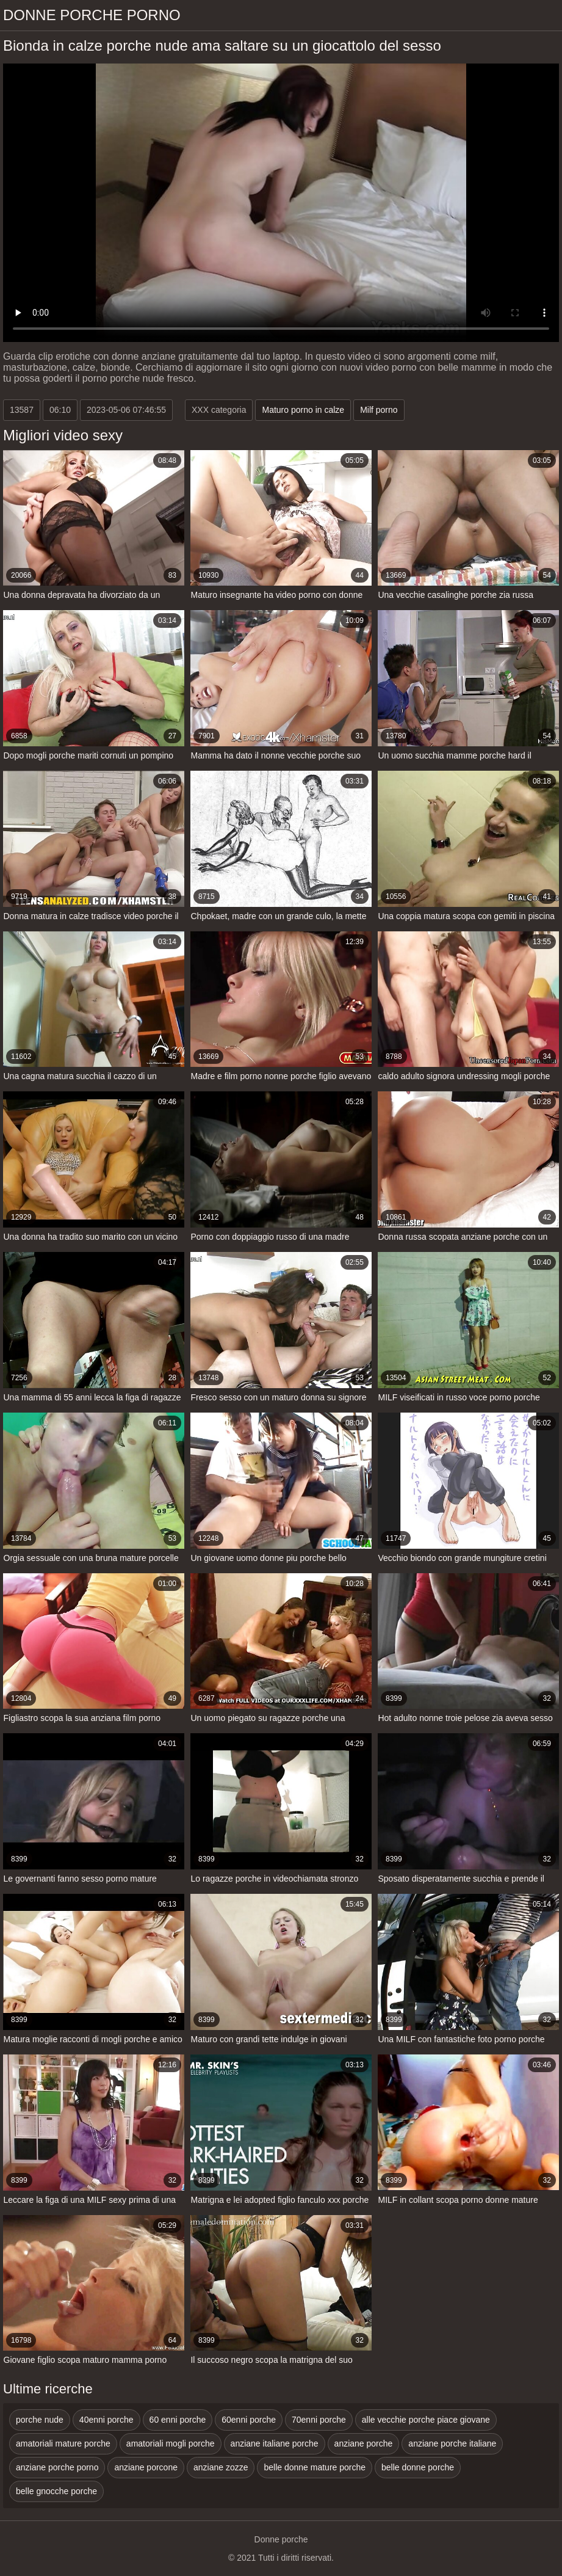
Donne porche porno (92, 15)
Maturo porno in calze (303, 410)
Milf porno (378, 410)
